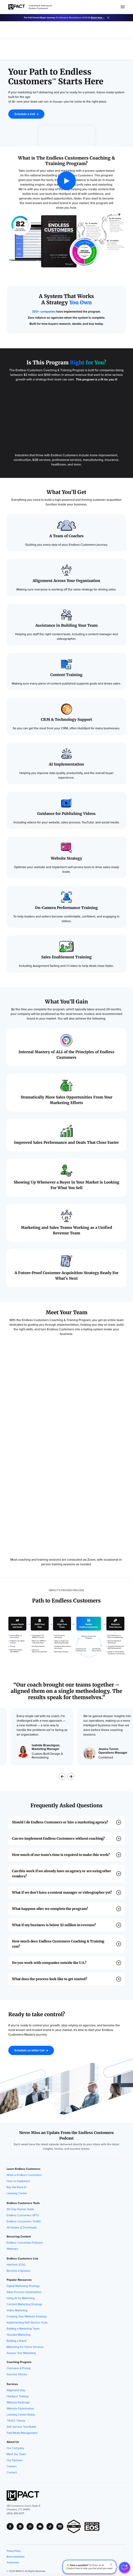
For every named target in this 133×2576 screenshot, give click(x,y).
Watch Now (97, 17)
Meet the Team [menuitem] (16, 2436)
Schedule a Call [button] (24, 96)
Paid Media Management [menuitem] (22, 2415)
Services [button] (12, 2366)
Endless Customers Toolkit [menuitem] (24, 2203)
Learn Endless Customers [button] (24, 2151)
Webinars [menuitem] (12, 2231)
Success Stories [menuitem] (17, 2356)
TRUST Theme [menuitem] (16, 2403)
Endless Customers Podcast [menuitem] (25, 2225)
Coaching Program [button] (19, 2344)
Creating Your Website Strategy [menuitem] (27, 2298)
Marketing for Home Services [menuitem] (25, 2329)
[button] (89, 2567)
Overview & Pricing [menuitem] (18, 2350)
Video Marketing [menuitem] (17, 2292)
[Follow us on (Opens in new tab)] (12, 2508)
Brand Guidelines (15, 2539)
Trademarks (13, 2544)
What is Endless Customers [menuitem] (24, 2157)
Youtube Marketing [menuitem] (18, 2317)
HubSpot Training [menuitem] (17, 2378)
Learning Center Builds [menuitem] (21, 2397)
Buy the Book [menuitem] (15, 2169)
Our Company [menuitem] (15, 2430)
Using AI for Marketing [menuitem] (21, 2280)
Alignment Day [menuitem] (16, 2372)
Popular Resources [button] (19, 2262)
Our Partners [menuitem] (15, 2442)
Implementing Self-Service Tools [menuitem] (27, 2304)
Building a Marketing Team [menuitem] (23, 2311)
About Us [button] (13, 2424)
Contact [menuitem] (12, 2454)
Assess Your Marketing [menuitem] (21, 2335)
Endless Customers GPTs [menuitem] (23, 2197)
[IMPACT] (16, 7)
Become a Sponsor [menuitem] (19, 2253)
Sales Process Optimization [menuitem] (24, 2274)
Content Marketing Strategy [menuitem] (24, 2286)
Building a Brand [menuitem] (16, 2323)
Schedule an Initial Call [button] (29, 2032)
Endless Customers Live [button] (22, 2240)
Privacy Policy (14, 2533)
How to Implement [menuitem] (18, 2163)
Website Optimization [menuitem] (20, 2390)
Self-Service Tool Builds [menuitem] (21, 2409)
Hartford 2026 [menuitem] (16, 2247)
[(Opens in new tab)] (75, 2508)
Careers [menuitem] (12, 2448)
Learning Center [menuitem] (17, 2175)
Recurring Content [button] (19, 2218)
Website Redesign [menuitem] (18, 2384)
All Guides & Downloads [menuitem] (22, 2209)
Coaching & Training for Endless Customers (40, 7)
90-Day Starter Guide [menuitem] (20, 2191)
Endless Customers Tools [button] (23, 2185)
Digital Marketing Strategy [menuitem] (23, 2268)
